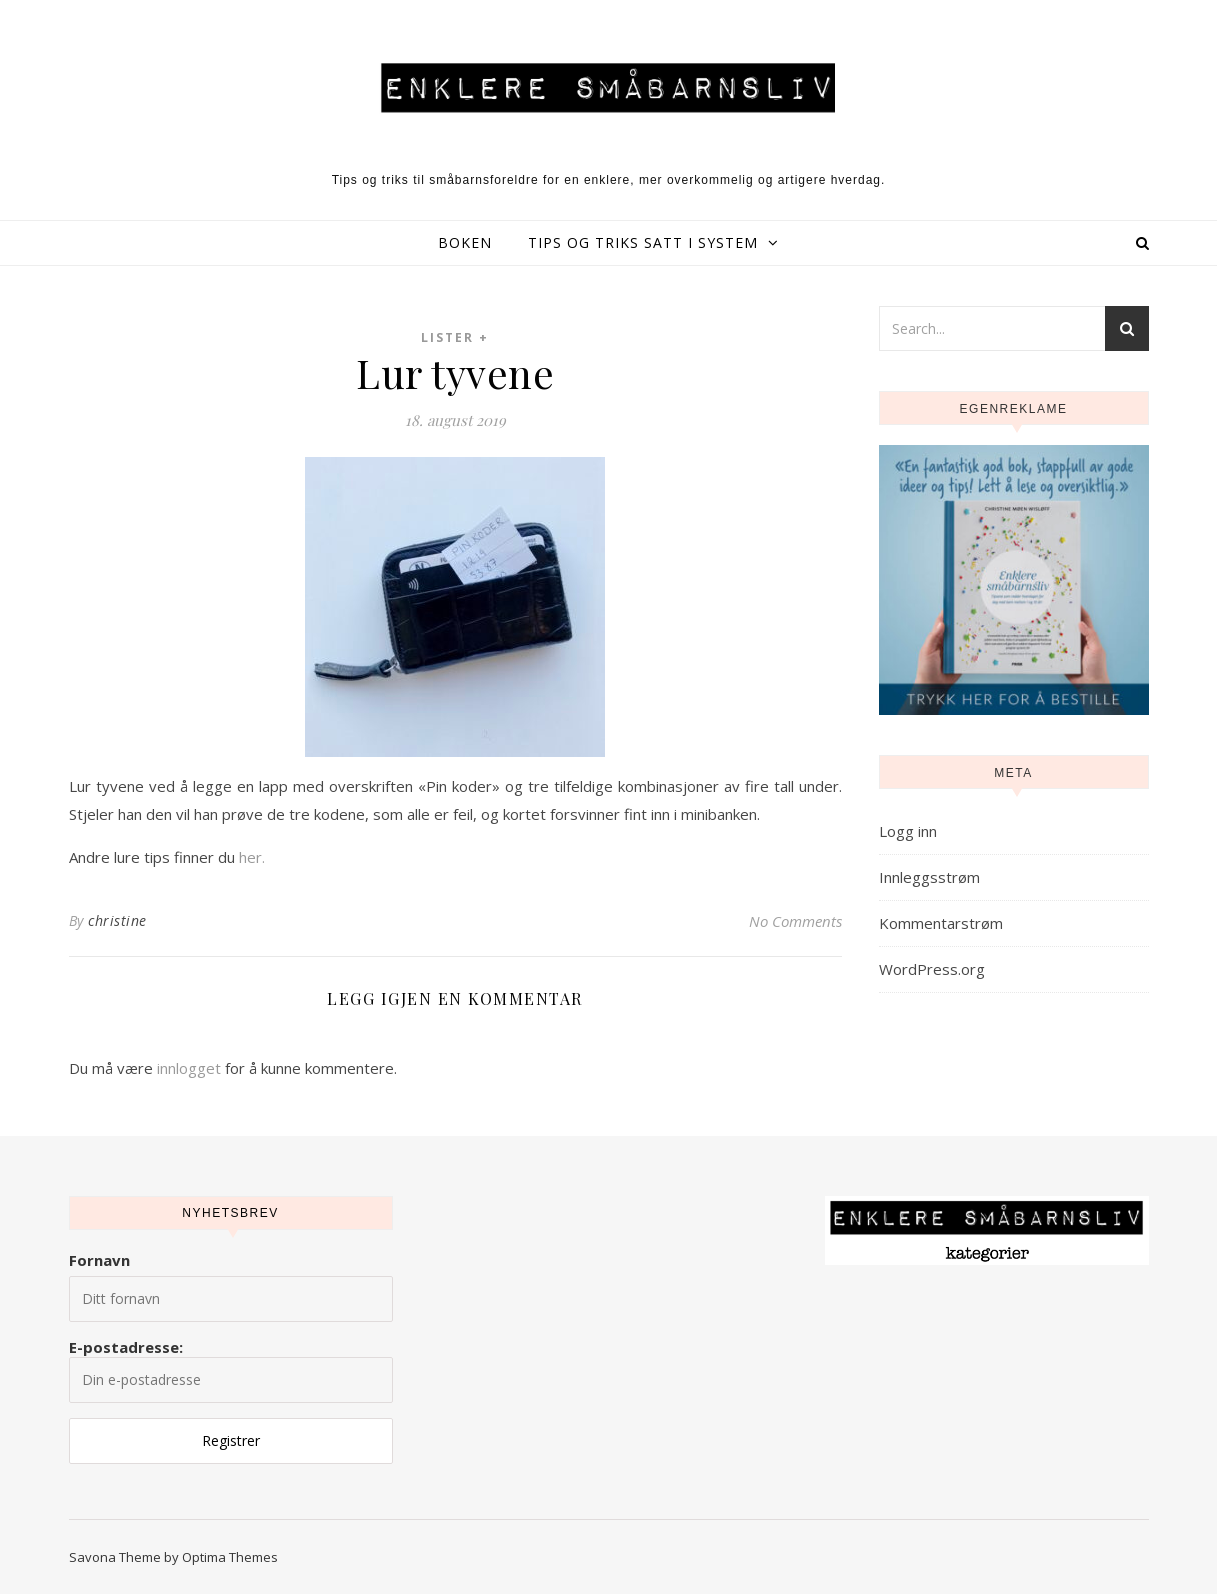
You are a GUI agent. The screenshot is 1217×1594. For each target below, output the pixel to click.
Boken (465, 242)
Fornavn (99, 1260)
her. (252, 857)
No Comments (795, 921)
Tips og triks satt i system (643, 242)
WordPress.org (932, 969)
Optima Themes (230, 1557)
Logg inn (908, 831)
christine (117, 920)
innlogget (189, 1068)
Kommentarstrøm (941, 923)
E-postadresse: (231, 1370)
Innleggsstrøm (929, 877)
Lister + (455, 337)
